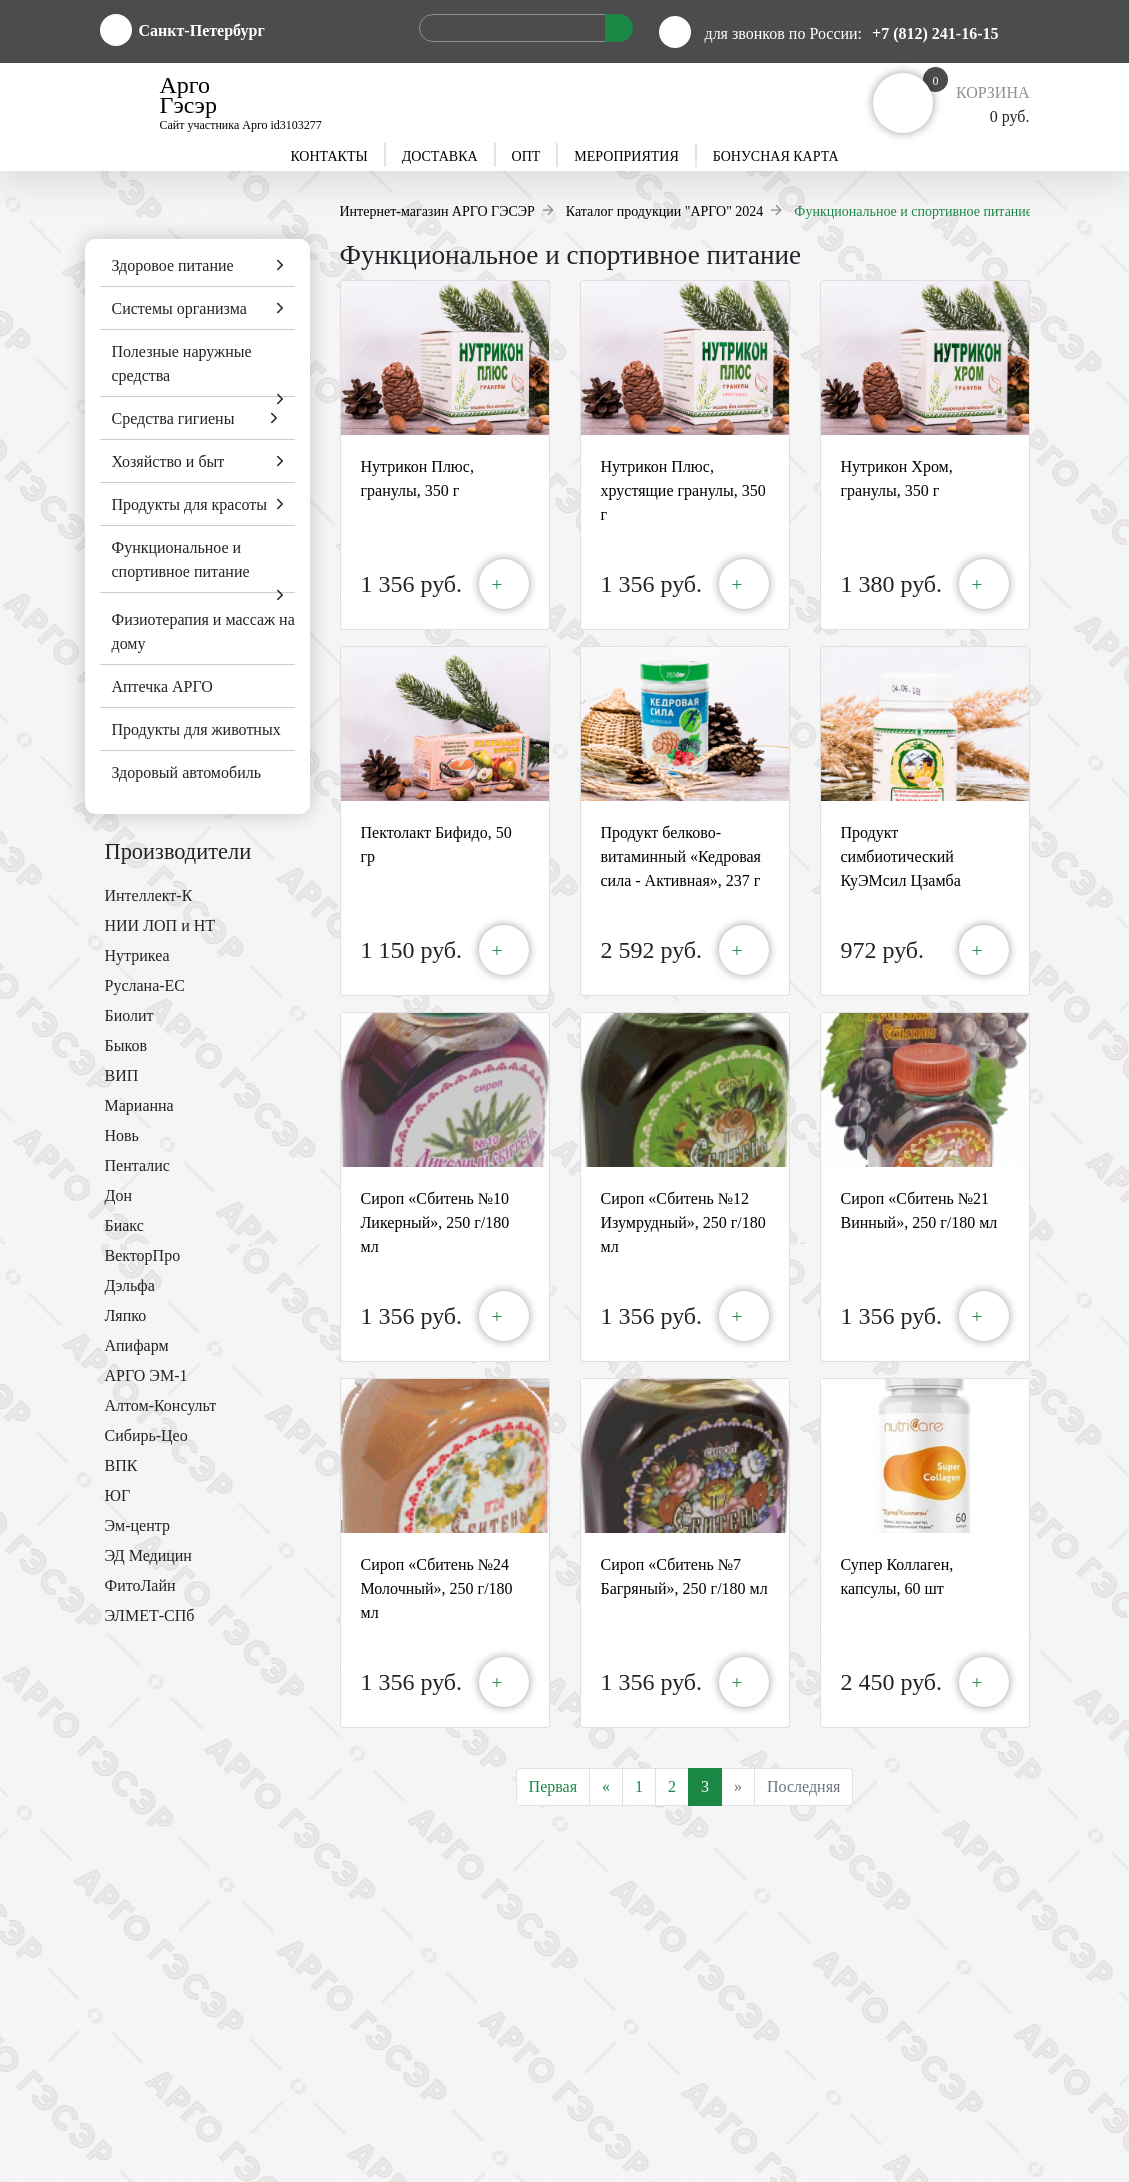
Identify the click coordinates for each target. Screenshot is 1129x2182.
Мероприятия (626, 156)
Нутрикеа (137, 955)
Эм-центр (137, 1525)
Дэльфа (130, 1285)
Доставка (440, 156)
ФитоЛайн (140, 1585)
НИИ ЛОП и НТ (160, 925)
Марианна (139, 1105)
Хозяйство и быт (168, 461)
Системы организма (179, 308)
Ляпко (126, 1315)
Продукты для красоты (190, 504)
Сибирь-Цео (146, 1435)
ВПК (121, 1465)
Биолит (129, 1015)
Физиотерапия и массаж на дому (203, 631)
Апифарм (137, 1345)
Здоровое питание (173, 265)
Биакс (124, 1225)
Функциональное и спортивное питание (181, 559)
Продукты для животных (196, 729)
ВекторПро (143, 1255)
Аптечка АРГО (162, 686)
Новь (122, 1135)
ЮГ (118, 1495)
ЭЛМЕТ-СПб (150, 1615)
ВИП (122, 1075)
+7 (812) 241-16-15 (935, 33)
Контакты (328, 156)
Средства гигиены (173, 418)
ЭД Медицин (148, 1555)
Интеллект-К (149, 895)
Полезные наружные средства (182, 363)
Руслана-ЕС (145, 985)
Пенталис (137, 1165)
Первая (553, 1786)
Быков (126, 1045)
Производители (178, 851)
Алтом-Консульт (161, 1405)
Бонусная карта (776, 156)
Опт (526, 156)
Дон (118, 1195)
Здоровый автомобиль (186, 772)
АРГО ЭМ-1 (146, 1375)
